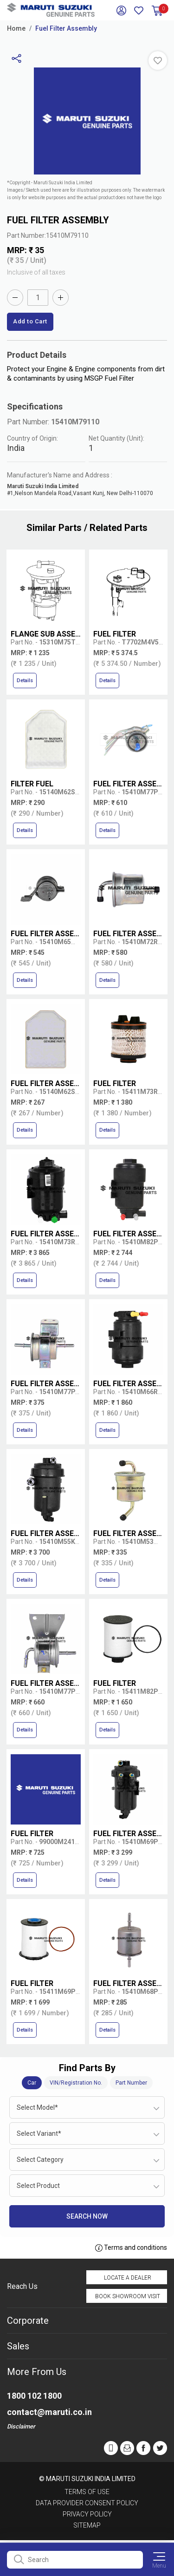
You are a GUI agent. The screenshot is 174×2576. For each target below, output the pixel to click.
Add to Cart (30, 321)
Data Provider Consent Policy (87, 2503)
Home (16, 28)
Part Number (131, 2083)
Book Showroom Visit (127, 2296)
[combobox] (87, 2107)
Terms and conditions (131, 2248)
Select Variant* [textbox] (39, 2133)
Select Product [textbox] (38, 2185)
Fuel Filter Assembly (66, 28)
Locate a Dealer (127, 2277)
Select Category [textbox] (40, 2159)
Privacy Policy (87, 2514)
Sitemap (87, 2525)
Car (31, 2083)
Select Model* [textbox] (37, 2107)
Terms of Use (87, 2492)
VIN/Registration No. (76, 2083)
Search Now (87, 2216)
